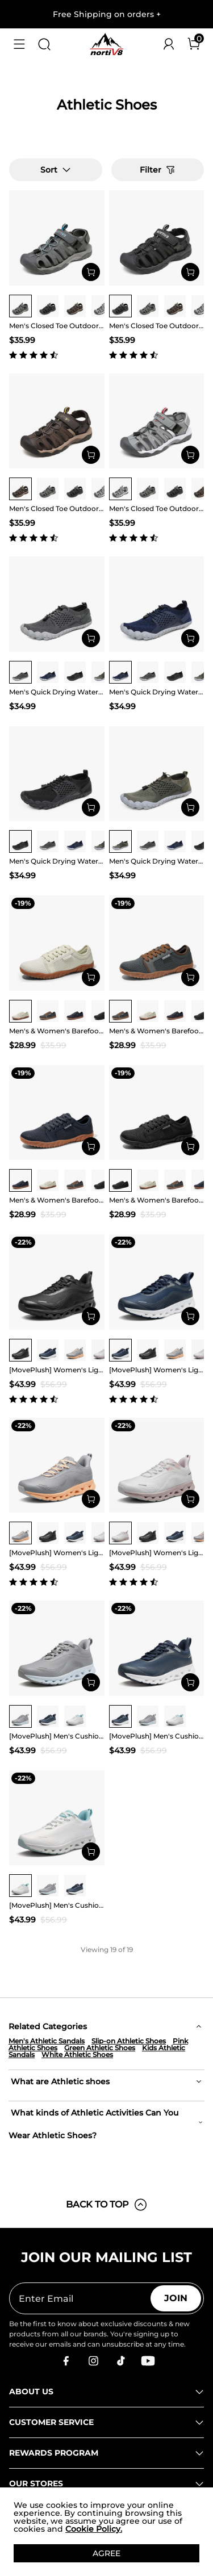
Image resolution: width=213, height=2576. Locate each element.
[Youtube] (147, 2361)
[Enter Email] (80, 2298)
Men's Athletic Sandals (47, 2041)
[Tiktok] (120, 2361)
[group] (20, 306)
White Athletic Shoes (77, 2054)
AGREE (106, 2553)
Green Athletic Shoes (99, 2047)
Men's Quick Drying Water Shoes (57, 692)
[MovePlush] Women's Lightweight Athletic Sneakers (57, 1370)
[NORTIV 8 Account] (169, 44)
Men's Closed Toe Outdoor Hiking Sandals (57, 325)
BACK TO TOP (107, 2204)
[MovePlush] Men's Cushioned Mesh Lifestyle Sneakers (57, 1736)
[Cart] (194, 44)
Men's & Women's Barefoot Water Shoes (57, 1031)
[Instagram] (93, 2361)
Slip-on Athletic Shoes (128, 2041)
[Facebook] (66, 2361)
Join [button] (175, 2298)
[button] (19, 44)
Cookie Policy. (93, 2529)
